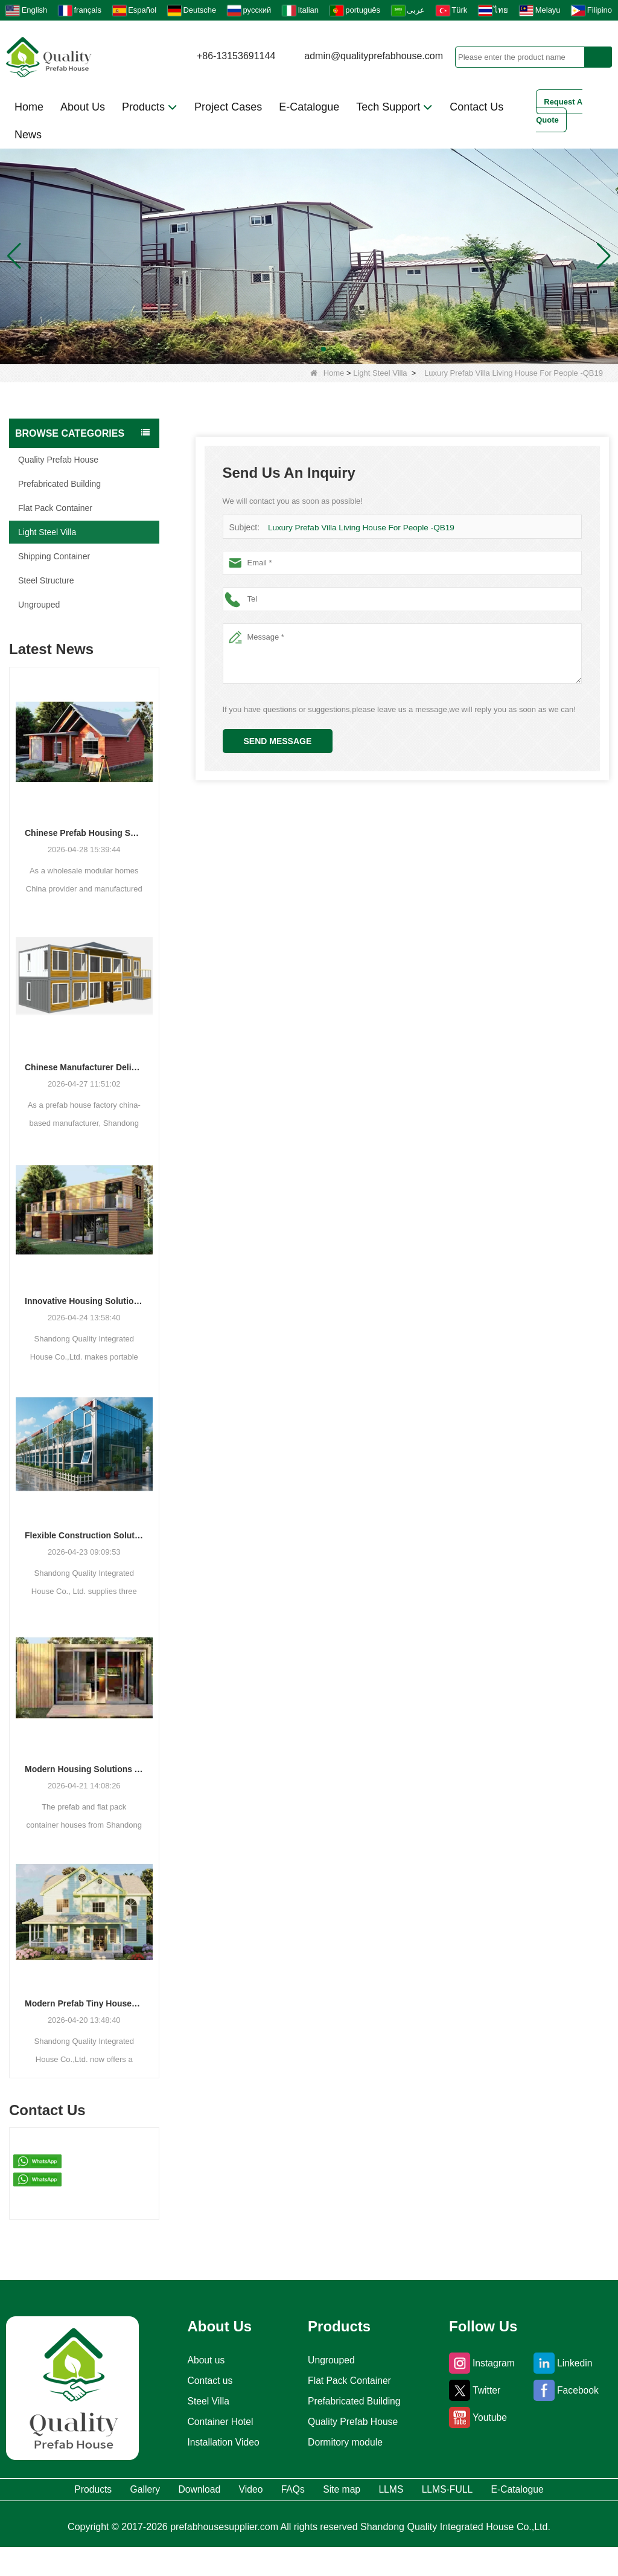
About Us (82, 107)
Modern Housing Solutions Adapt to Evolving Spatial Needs (84, 1769)
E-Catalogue (309, 107)
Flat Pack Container (55, 508)
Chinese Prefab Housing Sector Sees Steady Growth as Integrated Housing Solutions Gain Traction (84, 833)
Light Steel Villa (380, 372)
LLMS (482, 2491)
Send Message (278, 741)
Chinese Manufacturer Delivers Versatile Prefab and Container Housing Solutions (84, 1067)
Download (204, 2491)
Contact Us (476, 107)
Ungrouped (39, 604)
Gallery (125, 2491)
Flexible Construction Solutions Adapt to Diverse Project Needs (84, 1535)
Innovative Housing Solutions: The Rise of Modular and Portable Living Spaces (84, 1301)
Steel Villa (203, 2401)
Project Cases (228, 107)
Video (278, 2491)
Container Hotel (217, 2422)
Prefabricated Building (59, 484)
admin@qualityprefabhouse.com (373, 56)
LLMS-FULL (560, 2491)
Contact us (205, 2381)
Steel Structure (46, 580)
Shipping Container (54, 556)
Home (28, 107)
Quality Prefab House (58, 459)
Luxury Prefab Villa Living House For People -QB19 (357, 527)
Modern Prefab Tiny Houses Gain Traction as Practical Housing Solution (84, 2003)
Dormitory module (345, 2442)
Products (149, 107)
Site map (410, 2491)
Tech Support (394, 107)
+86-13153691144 (236, 56)
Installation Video (220, 2442)
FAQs (341, 2491)
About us (200, 2360)
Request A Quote (559, 110)
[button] (294, 349)
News (28, 135)
